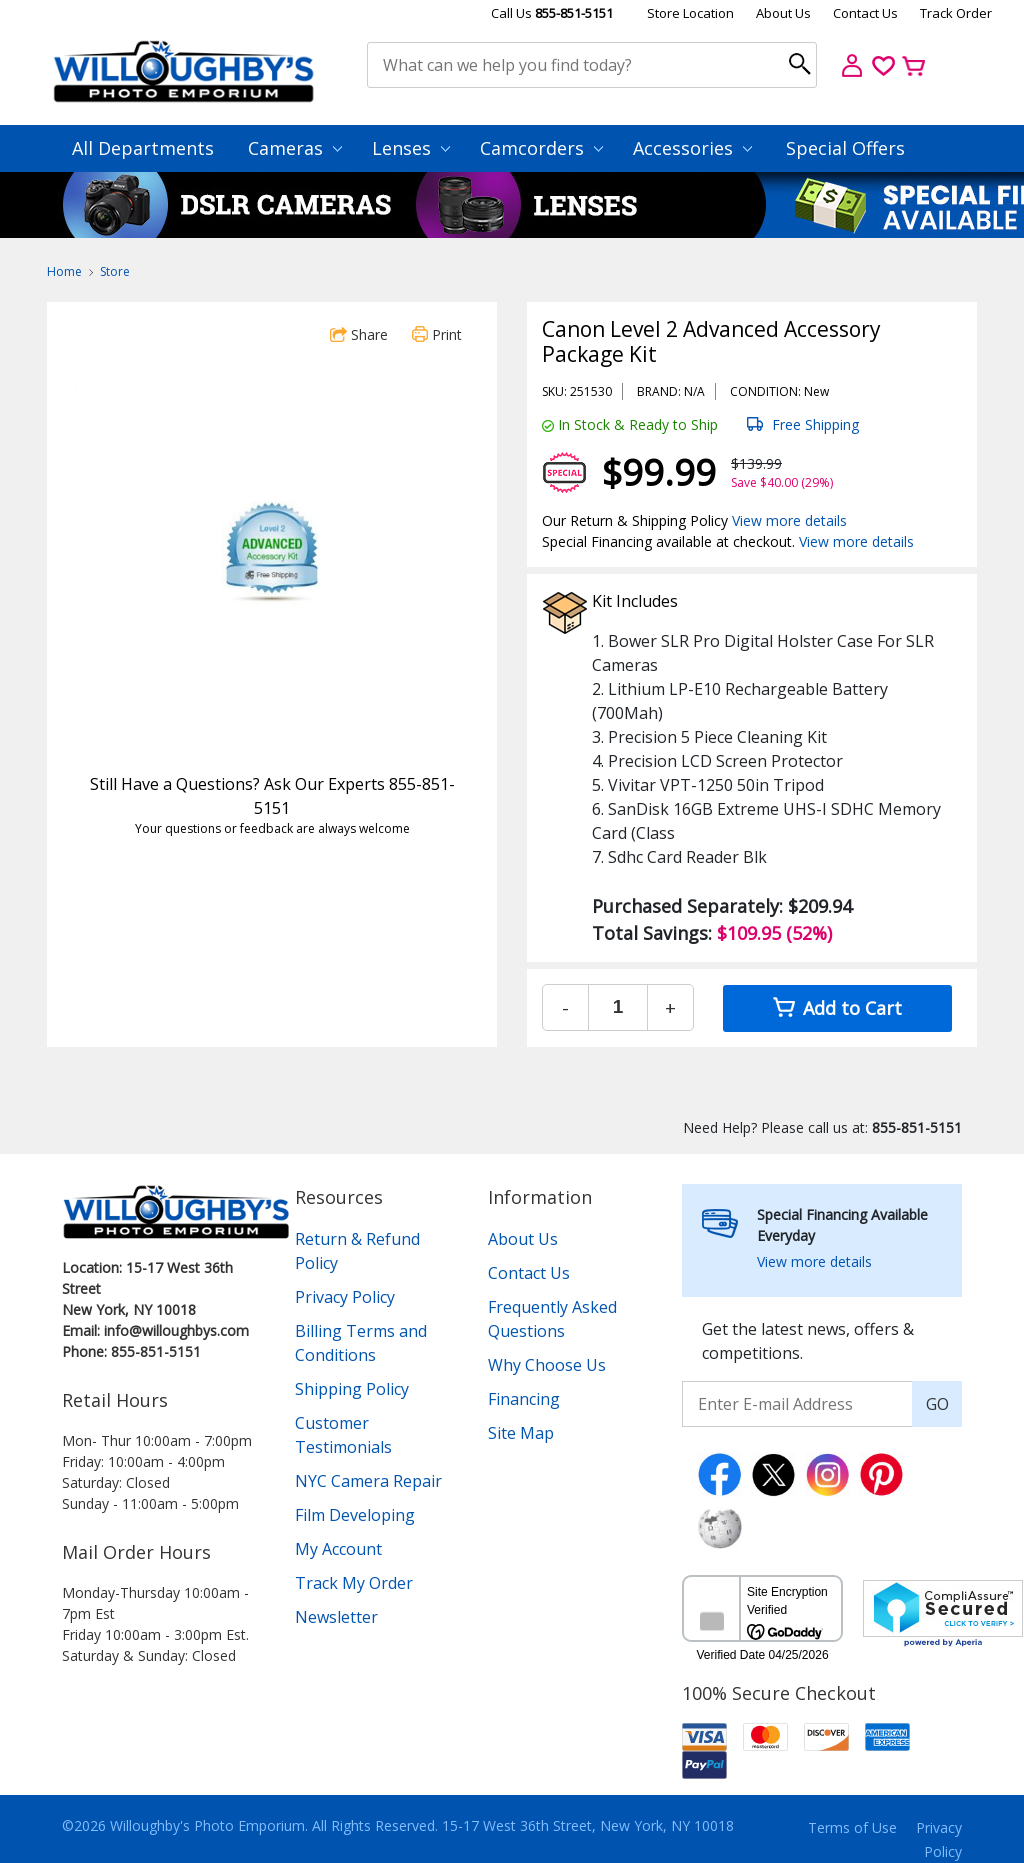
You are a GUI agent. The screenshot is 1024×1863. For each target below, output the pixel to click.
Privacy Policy (345, 1297)
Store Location (690, 13)
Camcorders (541, 148)
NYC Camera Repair (368, 1481)
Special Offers (845, 148)
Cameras (295, 148)
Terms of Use (852, 1827)
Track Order (956, 13)
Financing (524, 1399)
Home (64, 271)
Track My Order (354, 1583)
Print (437, 334)
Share (359, 334)
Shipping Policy (352, 1389)
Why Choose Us (547, 1365)
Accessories (692, 148)
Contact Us (865, 13)
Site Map (521, 1433)
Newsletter (336, 1617)
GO (937, 1404)
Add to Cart (837, 1008)
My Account (338, 1549)
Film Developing (355, 1515)
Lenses (411, 148)
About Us (783, 13)
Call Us (552, 13)
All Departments (143, 148)
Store (115, 271)
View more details (789, 520)
